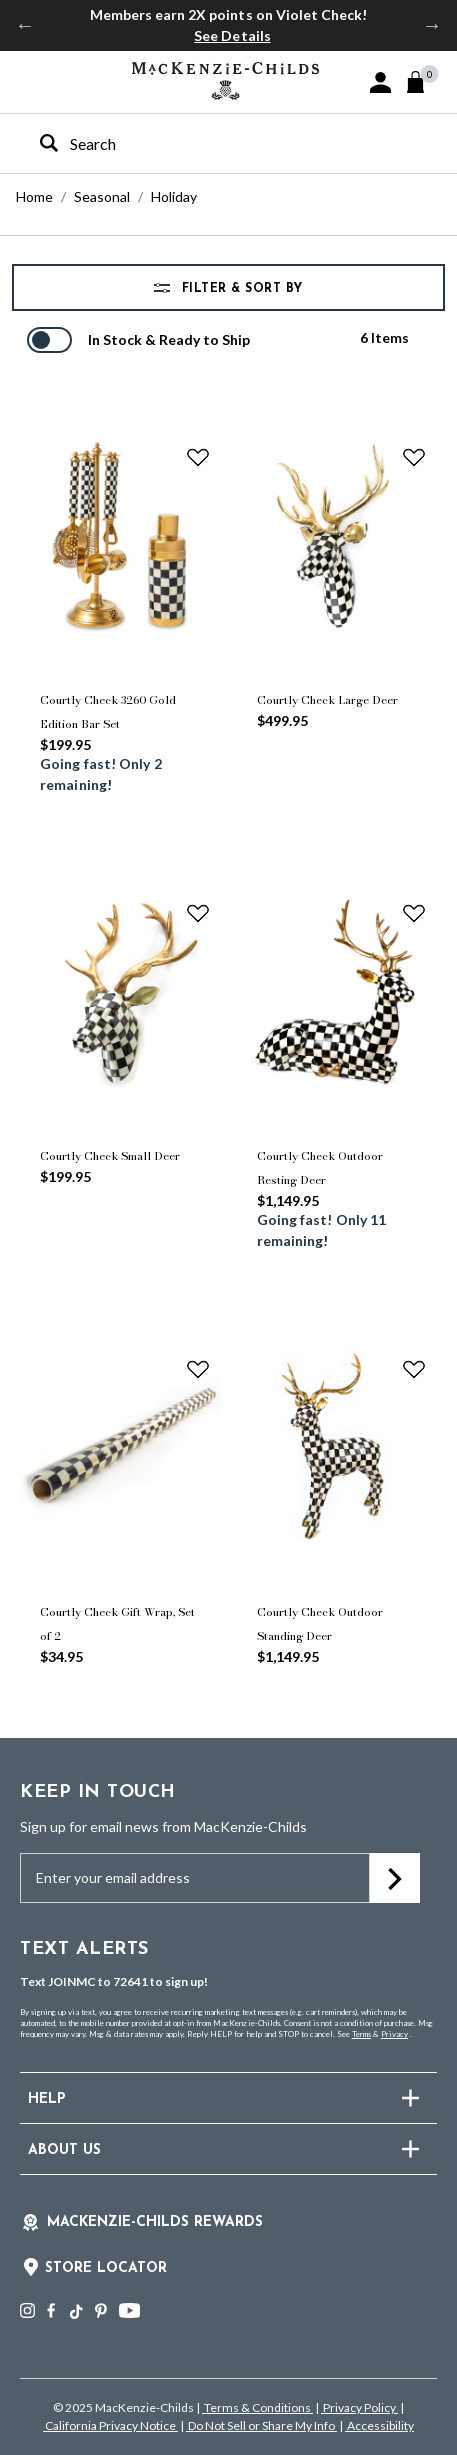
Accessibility (379, 2425)
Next (432, 25)
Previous (25, 25)
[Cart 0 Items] (424, 82)
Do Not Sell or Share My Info (261, 2425)
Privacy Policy (359, 2407)
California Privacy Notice (110, 2425)
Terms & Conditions (257, 2407)
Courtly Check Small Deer (110, 1156)
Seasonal (102, 196)
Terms (361, 2034)
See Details (232, 35)
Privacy (394, 2034)
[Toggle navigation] (30, 81)
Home (34, 196)
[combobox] (211, 143)
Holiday (174, 196)
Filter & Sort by (240, 289)
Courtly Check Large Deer (327, 700)
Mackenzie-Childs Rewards (155, 2222)
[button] (380, 82)
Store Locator (106, 2268)
